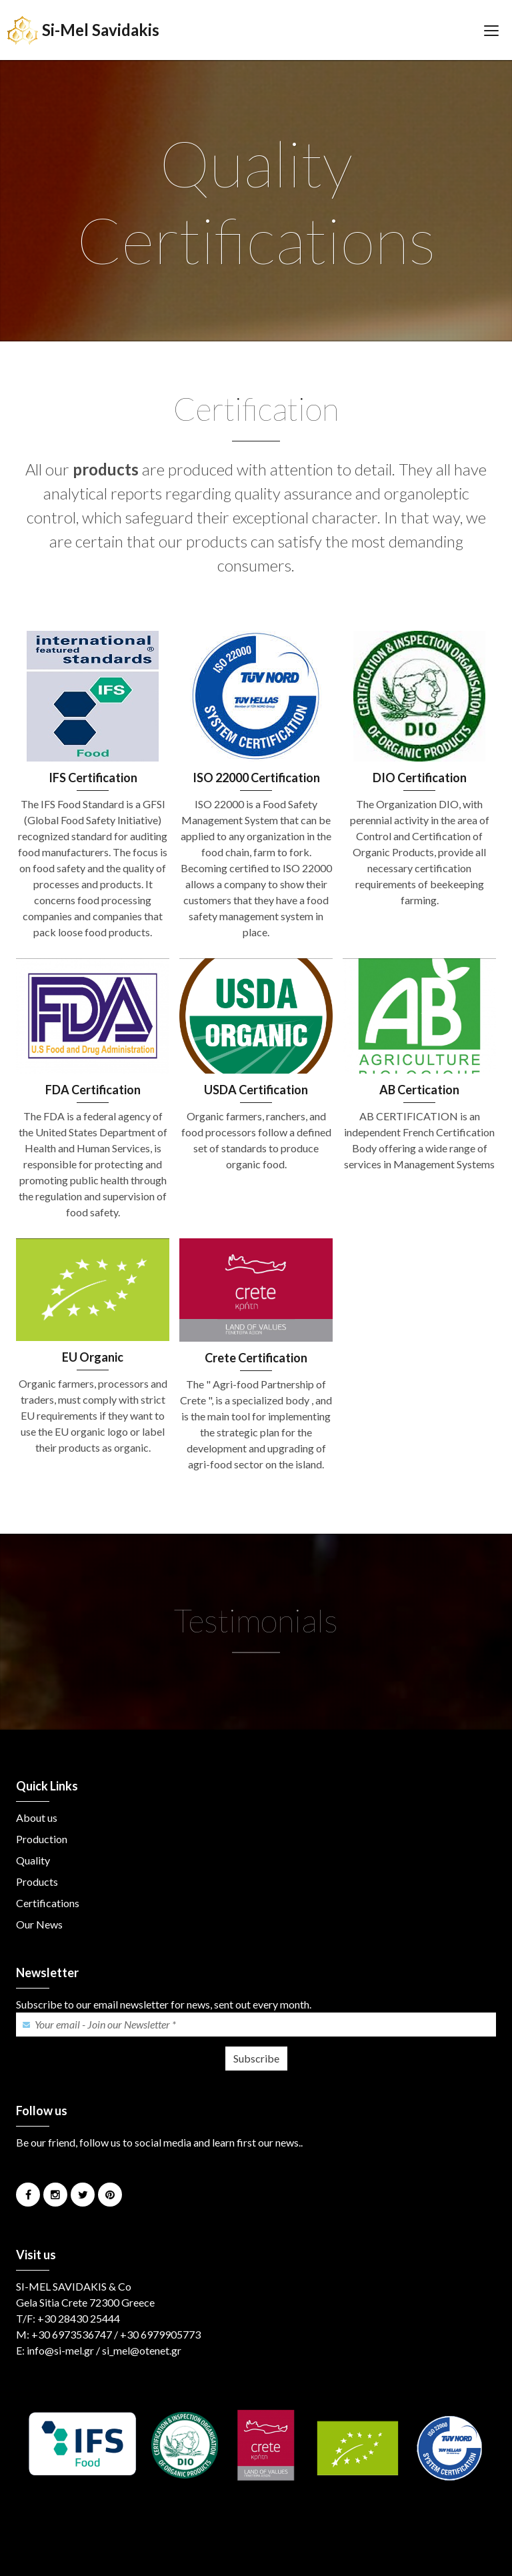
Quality (33, 1860)
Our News (39, 1924)
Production (41, 1838)
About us (36, 1817)
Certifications (47, 1902)
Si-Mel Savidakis (82, 30)
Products (37, 1881)
